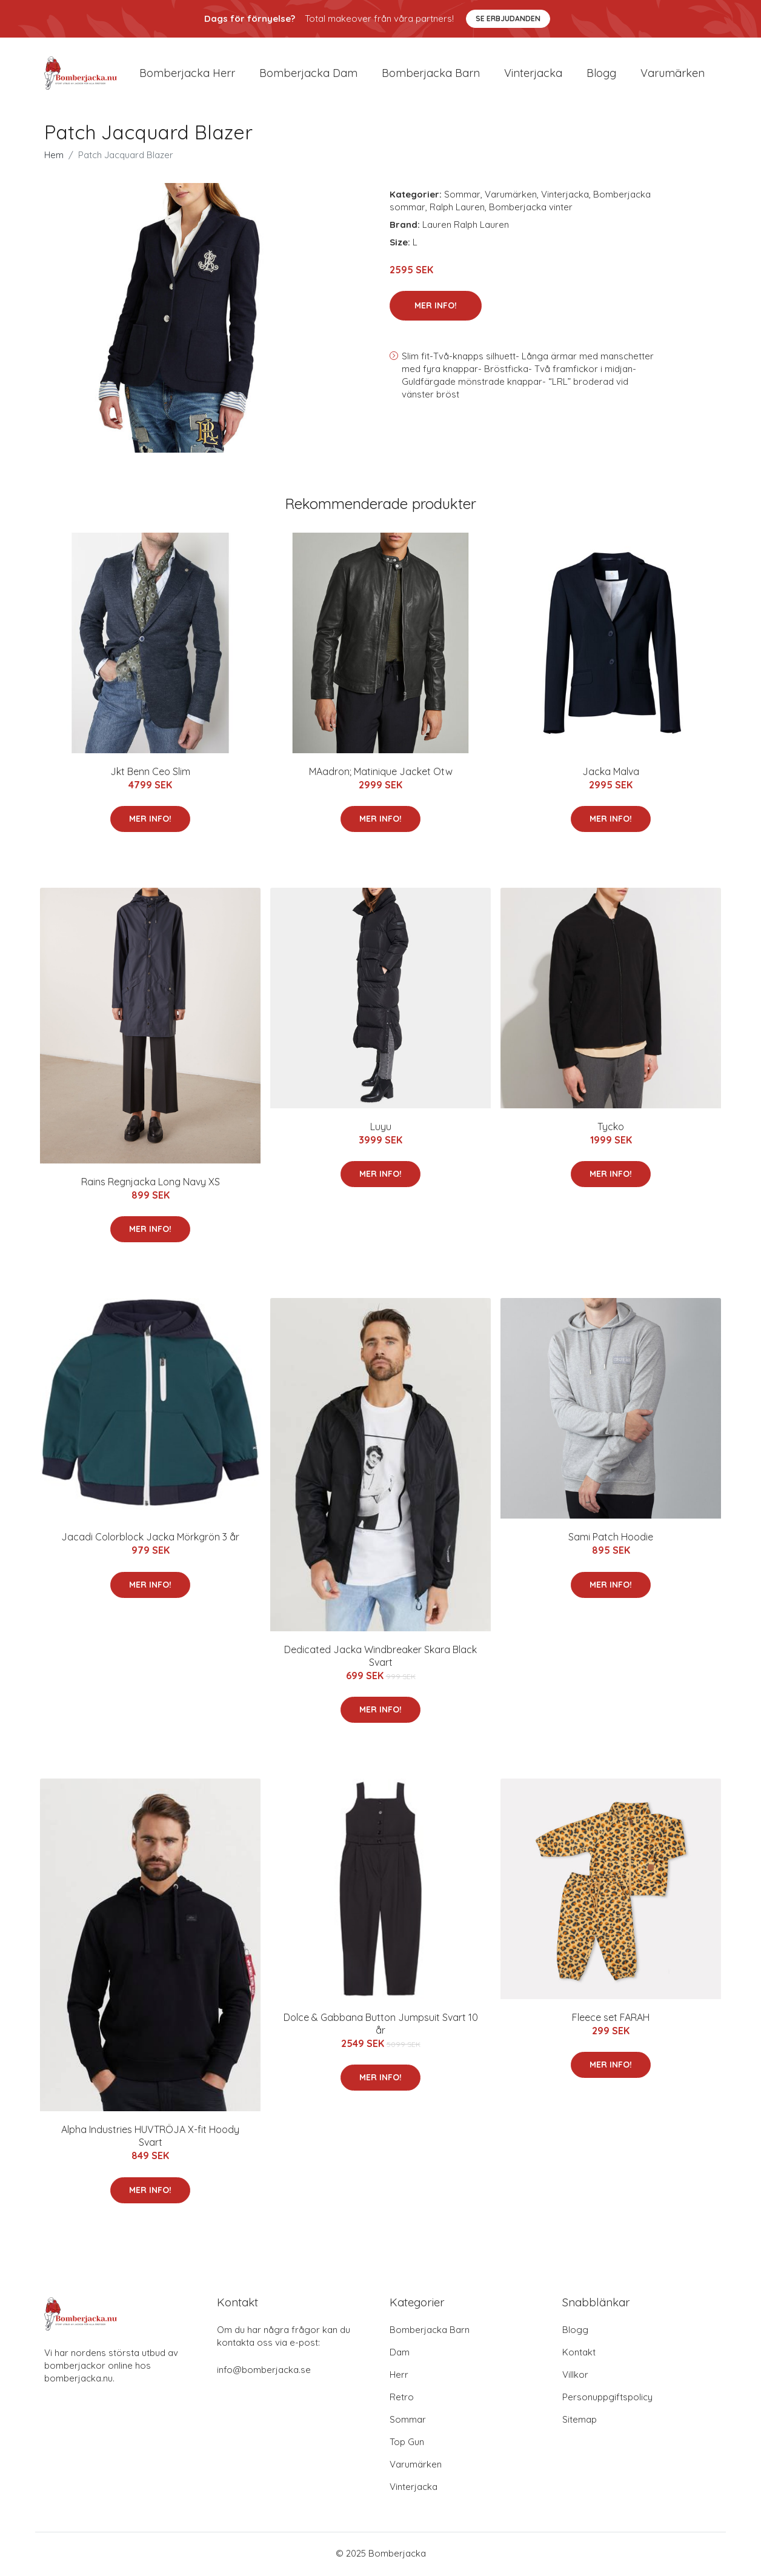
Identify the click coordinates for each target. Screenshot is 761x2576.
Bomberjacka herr (187, 74)
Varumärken (672, 74)
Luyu (380, 1128)
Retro (402, 2399)
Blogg (601, 74)
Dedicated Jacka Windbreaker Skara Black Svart (380, 1657)
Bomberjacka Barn (430, 2331)
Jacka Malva (610, 773)
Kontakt (579, 2354)
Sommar (462, 196)
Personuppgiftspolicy (607, 2399)
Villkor (575, 2376)
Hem (54, 156)
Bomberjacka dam (308, 74)
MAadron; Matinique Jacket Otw (381, 773)
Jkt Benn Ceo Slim (150, 773)
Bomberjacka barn (431, 74)
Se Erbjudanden (508, 18)
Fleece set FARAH (611, 2019)
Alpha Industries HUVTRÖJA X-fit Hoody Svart (150, 2138)
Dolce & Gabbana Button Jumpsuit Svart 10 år (381, 2025)
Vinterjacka (533, 74)
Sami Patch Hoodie (610, 1539)
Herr (399, 2376)
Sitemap (579, 2421)
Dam (400, 2354)
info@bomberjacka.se (264, 2371)
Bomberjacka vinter (531, 209)
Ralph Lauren (457, 209)
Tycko (610, 1128)
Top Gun (407, 2443)
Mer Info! (435, 307)
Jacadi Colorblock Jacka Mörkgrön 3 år (150, 1539)
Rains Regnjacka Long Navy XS (150, 1183)
